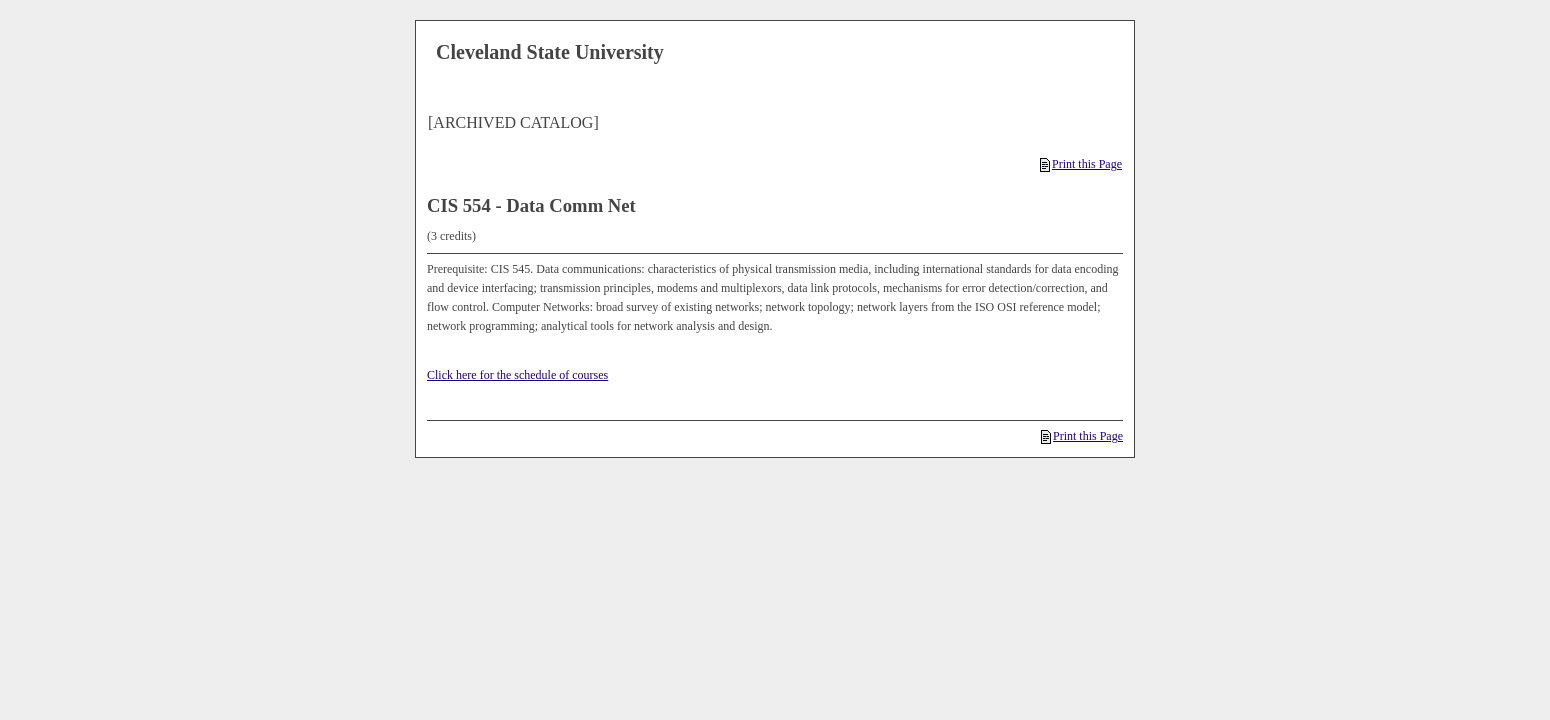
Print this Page (1081, 164)
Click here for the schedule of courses (517, 375)
